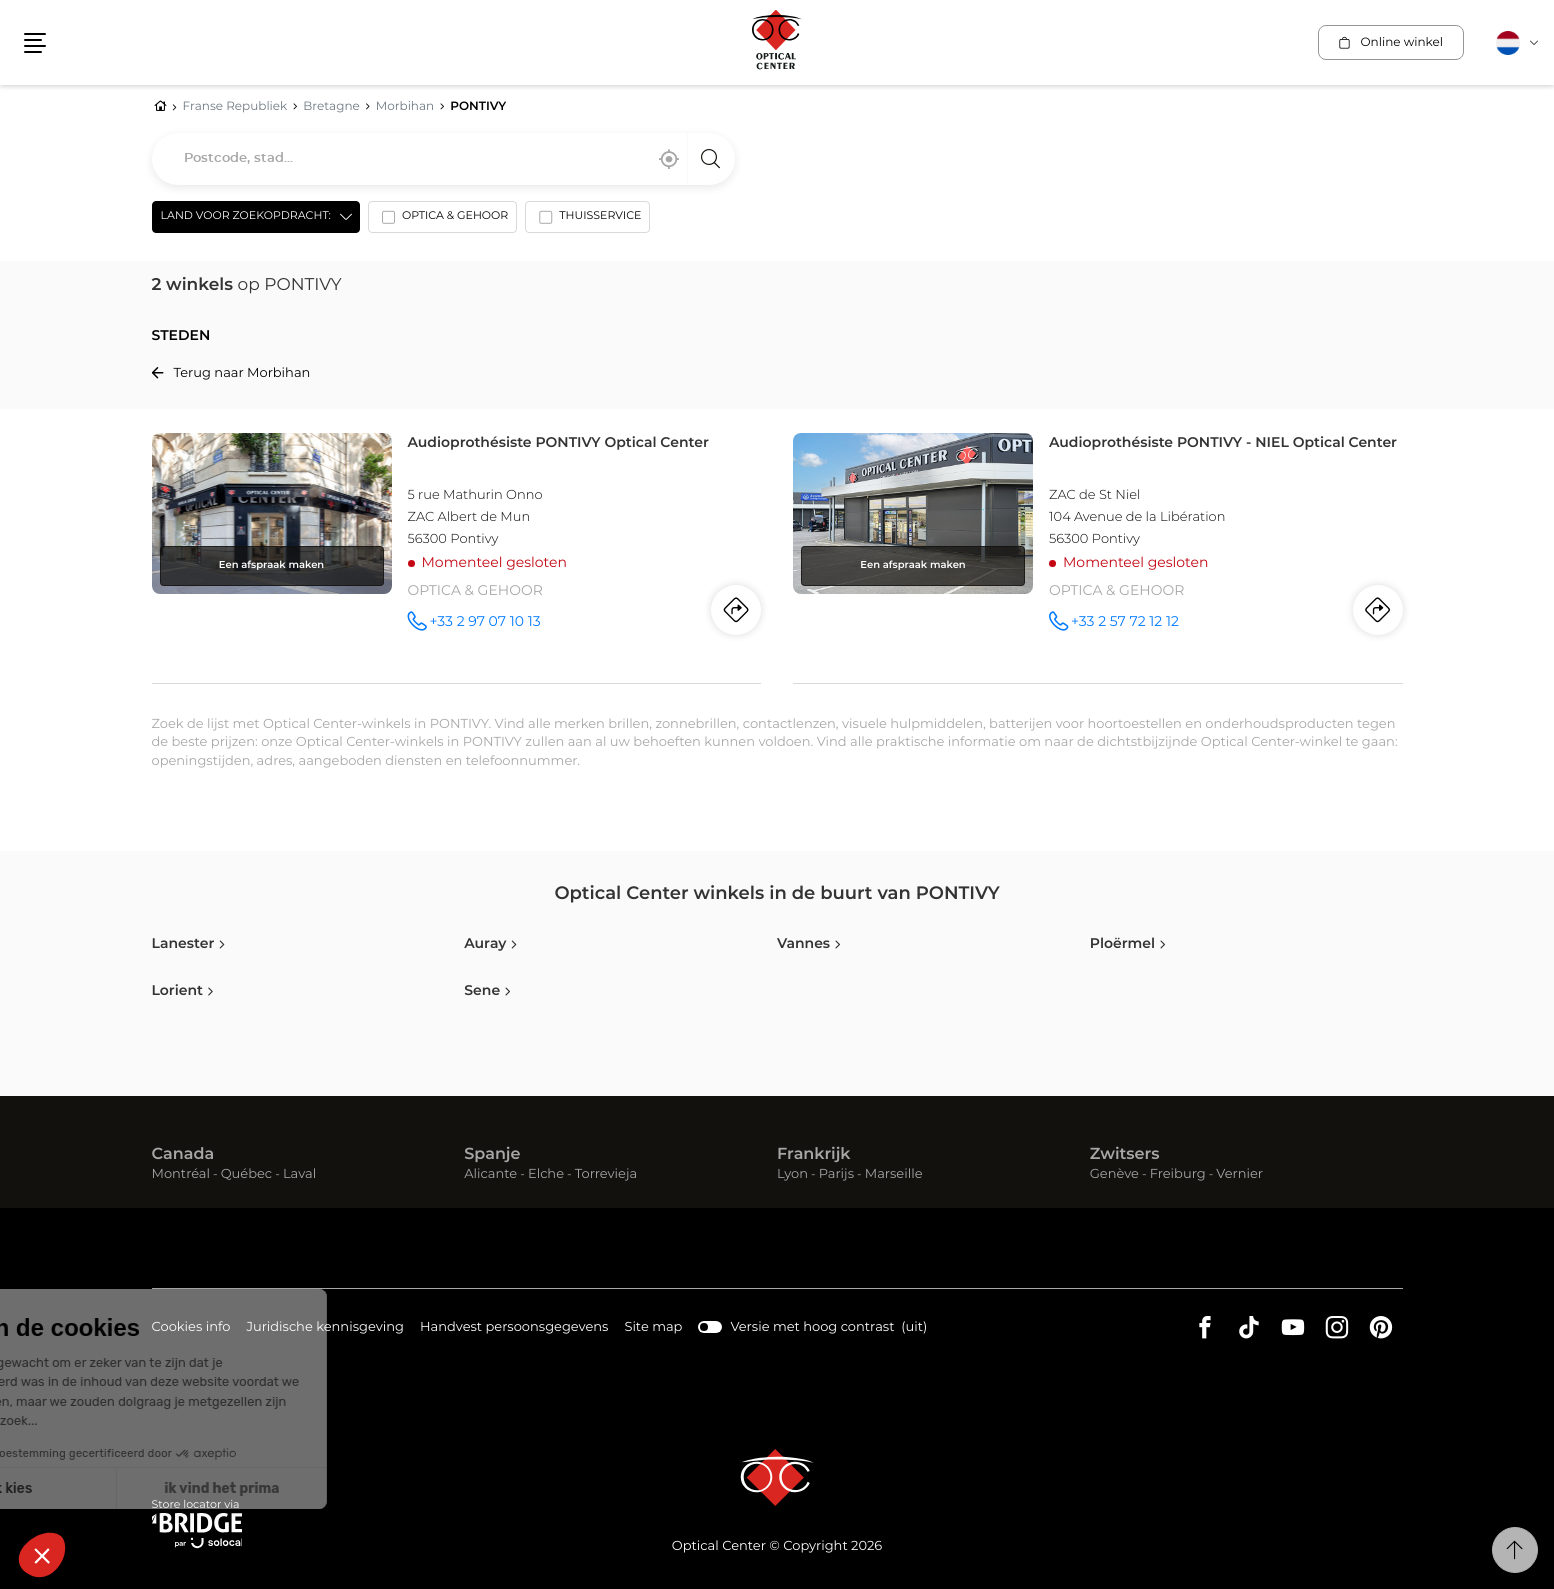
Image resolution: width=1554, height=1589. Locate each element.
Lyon (792, 1174)
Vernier (1239, 1174)
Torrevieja (606, 1174)
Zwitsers (1125, 1155)
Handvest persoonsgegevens (514, 1328)
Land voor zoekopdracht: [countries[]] (246, 216)
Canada (183, 1155)
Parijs (836, 1174)
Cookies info (191, 1328)
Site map (653, 1327)
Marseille (894, 1174)
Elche (546, 1174)
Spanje (492, 1155)
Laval (299, 1174)
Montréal (181, 1174)
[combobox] (443, 159)
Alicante (490, 1174)
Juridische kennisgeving (325, 1328)
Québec (246, 1174)
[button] (35, 43)
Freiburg (1178, 1174)
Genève (1114, 1174)
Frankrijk (814, 1155)
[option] (442, 221)
